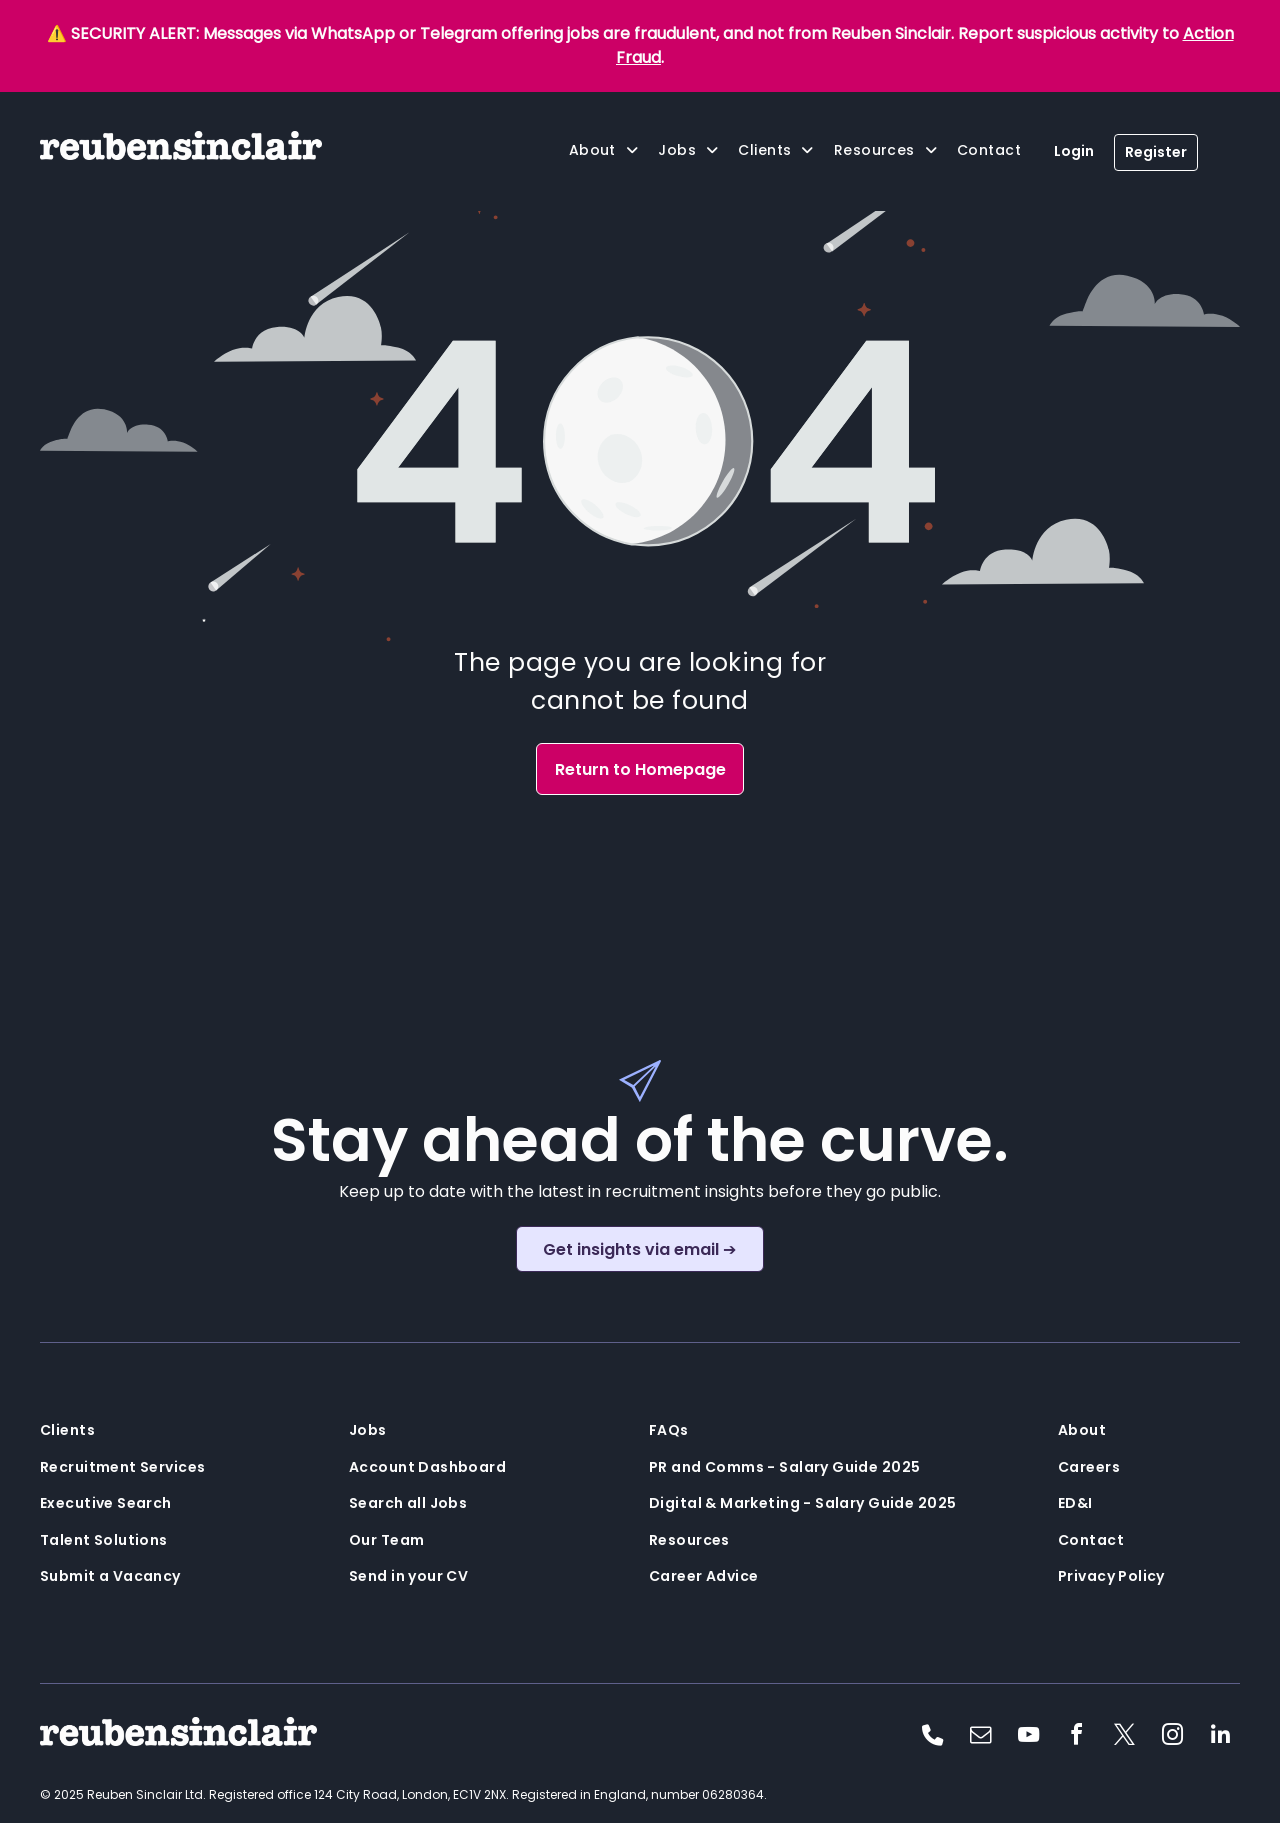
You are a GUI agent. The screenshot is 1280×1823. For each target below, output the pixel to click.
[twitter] (1124, 1737)
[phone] (932, 1737)
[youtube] (1028, 1737)
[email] (980, 1737)
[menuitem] (604, 150)
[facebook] (1076, 1737)
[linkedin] (1220, 1737)
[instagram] (1172, 1737)
